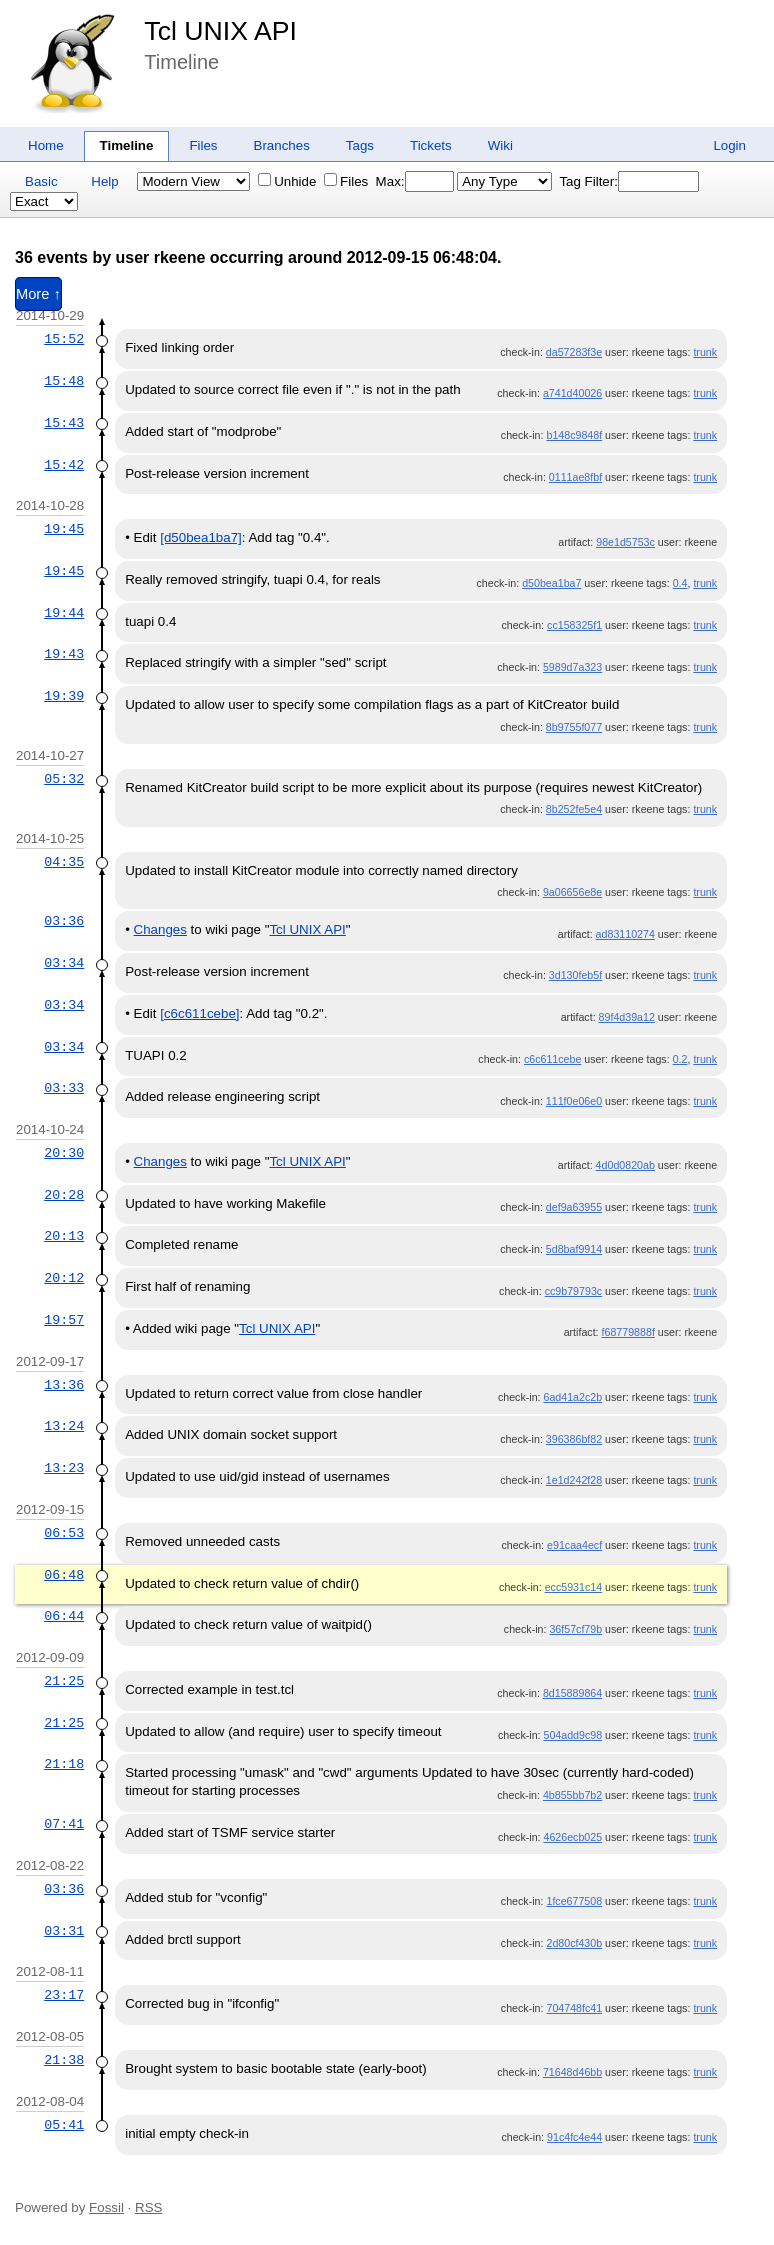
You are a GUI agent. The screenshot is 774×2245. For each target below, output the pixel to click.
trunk (705, 352)
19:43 (64, 654)
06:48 (64, 1575)
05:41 (64, 2125)
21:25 (64, 1681)
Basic (41, 181)
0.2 (680, 1059)
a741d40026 (572, 393)
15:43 (64, 423)
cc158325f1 (574, 625)
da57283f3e (574, 352)
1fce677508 (574, 1901)
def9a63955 (574, 1207)
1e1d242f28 (574, 1480)
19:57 (64, 1320)
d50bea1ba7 (551, 583)
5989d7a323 (572, 667)
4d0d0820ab (625, 1165)
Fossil (106, 2207)
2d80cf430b (574, 1943)
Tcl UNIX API (220, 31)
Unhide (287, 181)
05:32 (64, 779)
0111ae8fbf (575, 477)
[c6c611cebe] (199, 1013)
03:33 (64, 1088)
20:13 (64, 1236)
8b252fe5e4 (574, 809)
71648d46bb (572, 2072)
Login (729, 145)
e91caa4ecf (574, 1545)
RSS (148, 2207)
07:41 (64, 1824)
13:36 (64, 1385)
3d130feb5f (575, 975)
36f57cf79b (575, 1629)
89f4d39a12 (627, 1017)
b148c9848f (574, 435)
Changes (160, 929)
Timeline (127, 145)
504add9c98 (572, 1735)
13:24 (64, 1426)
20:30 (64, 1153)
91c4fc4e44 (574, 2137)
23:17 (64, 1995)
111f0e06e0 (574, 1101)
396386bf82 (574, 1439)
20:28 (64, 1195)
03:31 (64, 1931)
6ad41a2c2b (572, 1397)
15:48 (64, 381)
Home (46, 145)
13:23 (64, 1468)
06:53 (64, 1533)
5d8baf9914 (574, 1249)
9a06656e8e (572, 892)
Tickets (431, 145)
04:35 (64, 862)
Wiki (500, 145)
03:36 (64, 921)
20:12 (64, 1278)
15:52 (64, 339)
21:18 (64, 1764)
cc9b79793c (573, 1291)
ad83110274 (625, 934)
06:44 (64, 1616)
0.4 (680, 583)
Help (104, 181)
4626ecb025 (572, 1837)
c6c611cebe (552, 1059)
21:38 (64, 2060)
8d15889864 (572, 1693)
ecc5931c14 (573, 1587)
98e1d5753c (625, 542)
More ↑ (38, 294)
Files (203, 145)
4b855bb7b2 (572, 1795)
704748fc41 (574, 2008)
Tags (360, 145)
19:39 (64, 696)
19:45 (64, 529)
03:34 (64, 963)
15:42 (64, 465)
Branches (282, 145)
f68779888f (628, 1332)
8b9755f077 (574, 727)
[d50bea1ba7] (201, 537)
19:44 (64, 613)
